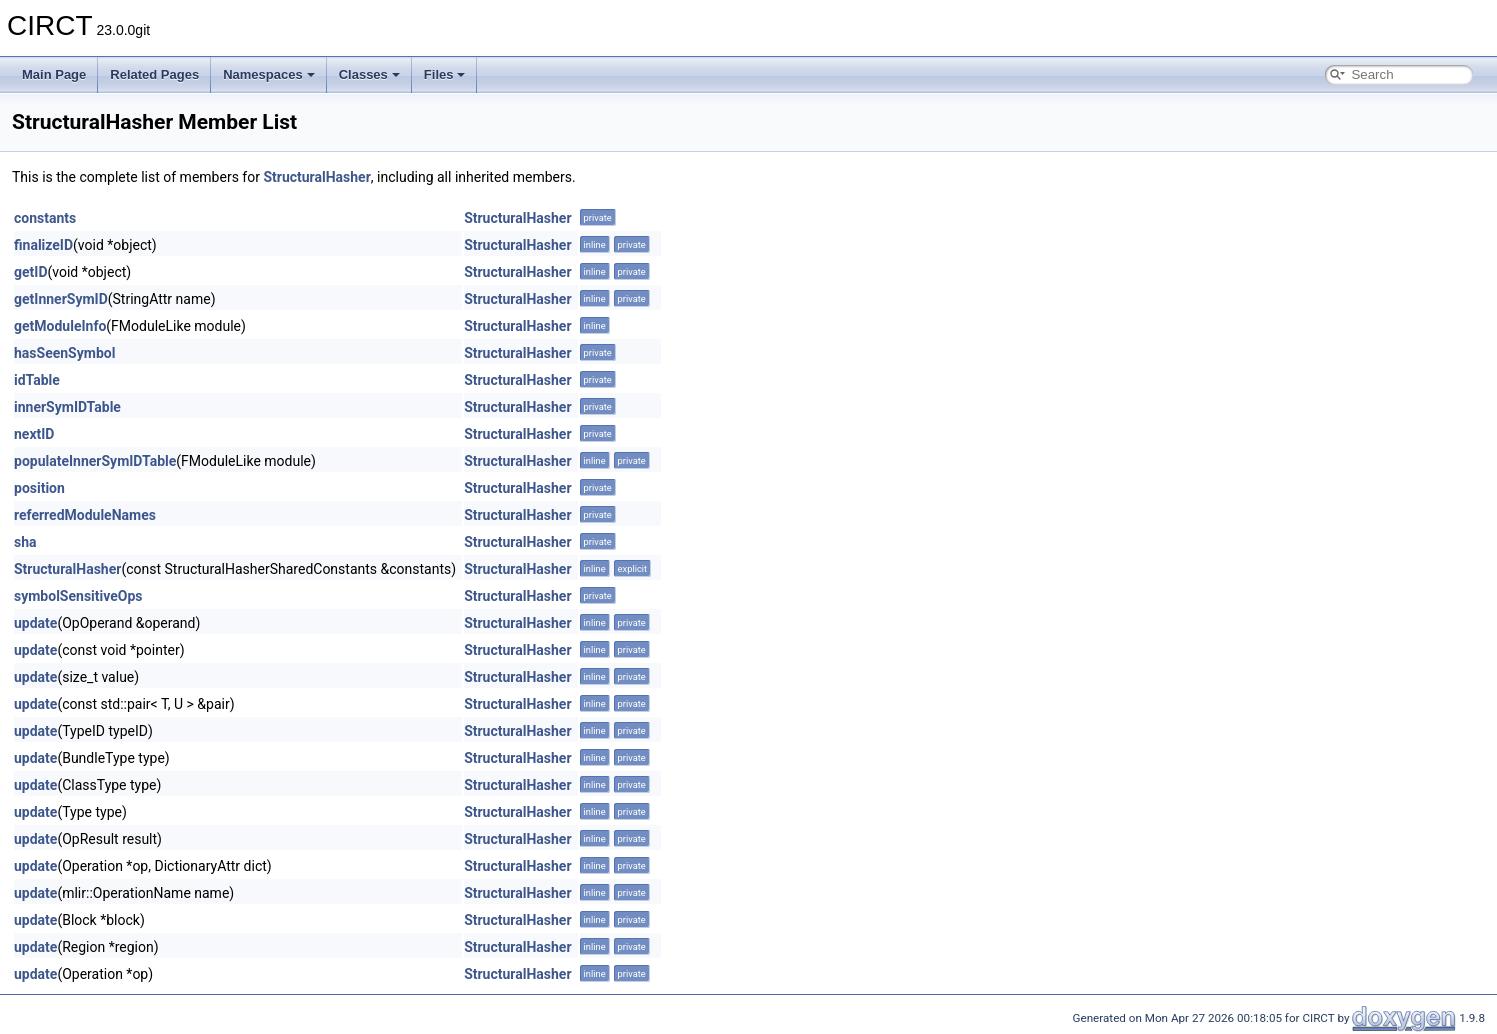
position (39, 488)
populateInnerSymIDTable (95, 461)
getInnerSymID (61, 299)
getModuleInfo (60, 326)
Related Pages (154, 74)
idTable (37, 380)
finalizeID (43, 245)
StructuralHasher (316, 177)
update (35, 623)
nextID (34, 434)
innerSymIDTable (67, 407)
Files (445, 74)
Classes (369, 74)
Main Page (54, 74)
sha (25, 542)
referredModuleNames (85, 515)
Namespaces (269, 74)
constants (45, 218)
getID (31, 272)
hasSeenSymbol (64, 353)
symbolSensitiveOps (78, 596)
